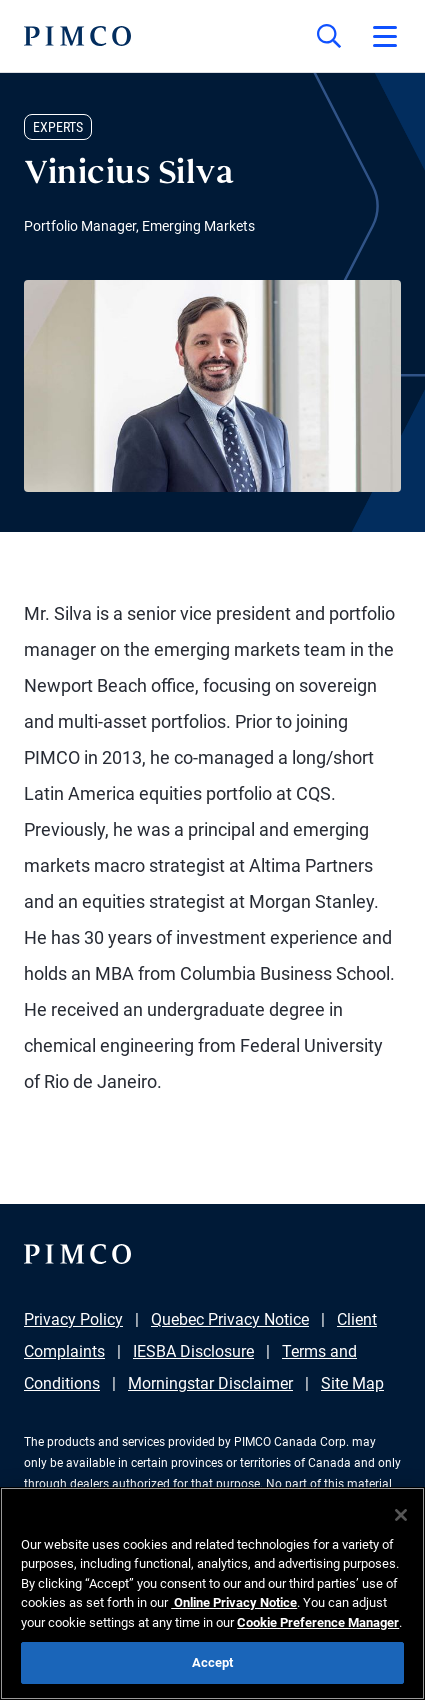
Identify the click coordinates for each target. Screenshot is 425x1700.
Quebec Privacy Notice (230, 1319)
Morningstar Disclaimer (210, 1383)
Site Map (352, 1383)
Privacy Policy (73, 1319)
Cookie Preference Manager (318, 1622)
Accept (213, 1662)
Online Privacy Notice (234, 1602)
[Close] (401, 1515)
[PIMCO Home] (77, 36)
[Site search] (329, 36)
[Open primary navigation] (385, 36)
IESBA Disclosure (193, 1351)
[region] (212, 1593)
